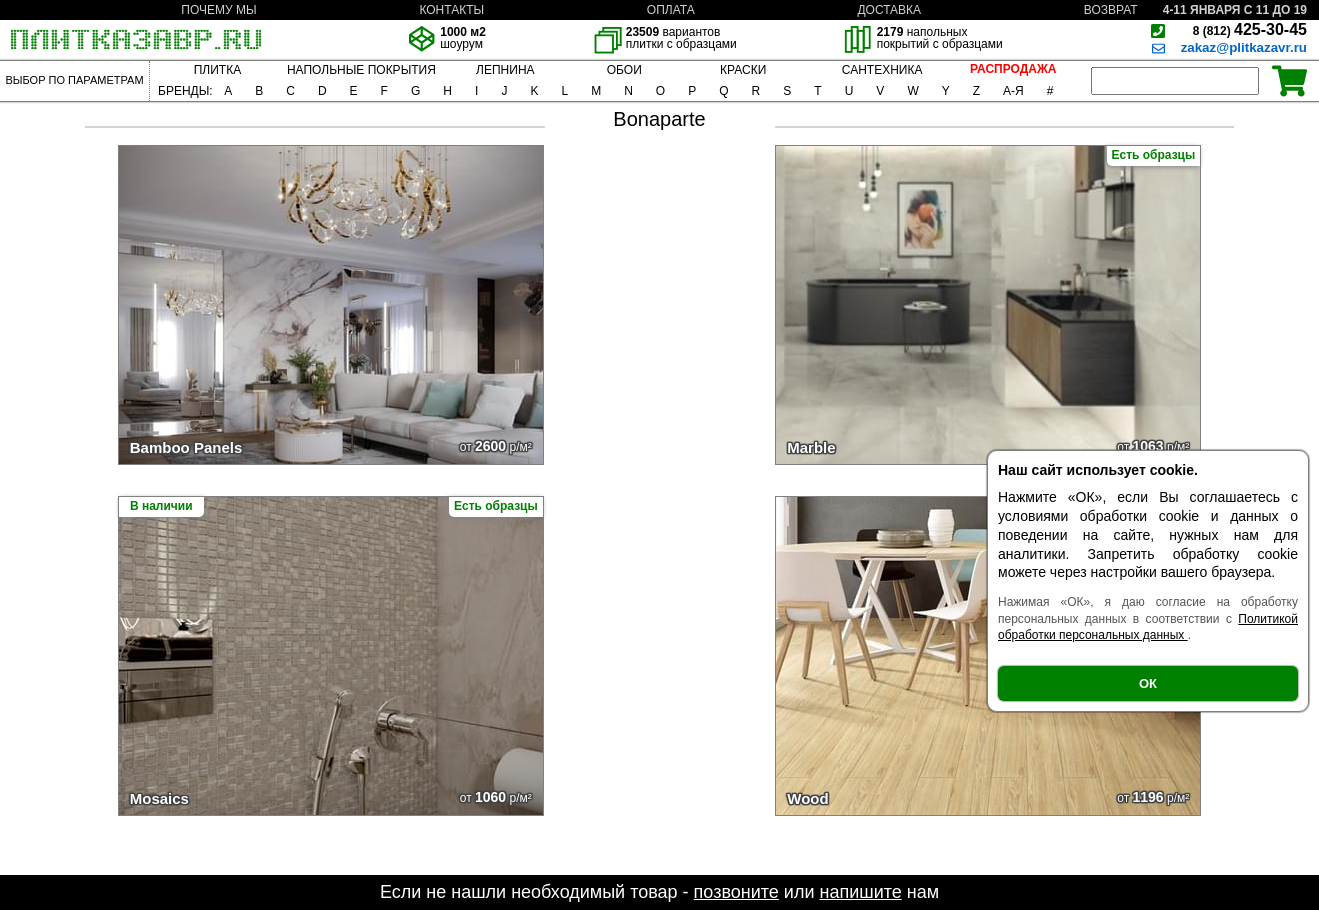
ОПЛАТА (671, 10)
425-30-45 (1250, 29)
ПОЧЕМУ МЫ (218, 10)
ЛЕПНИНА (505, 70)
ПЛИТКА (217, 70)
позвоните (736, 892)
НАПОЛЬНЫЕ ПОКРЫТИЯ (361, 70)
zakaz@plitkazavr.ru (1244, 47)
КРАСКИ (743, 70)
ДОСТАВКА (889, 10)
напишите (860, 892)
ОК (1148, 683)
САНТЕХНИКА (882, 70)
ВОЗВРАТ (1111, 10)
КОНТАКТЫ (451, 10)
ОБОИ (624, 70)
